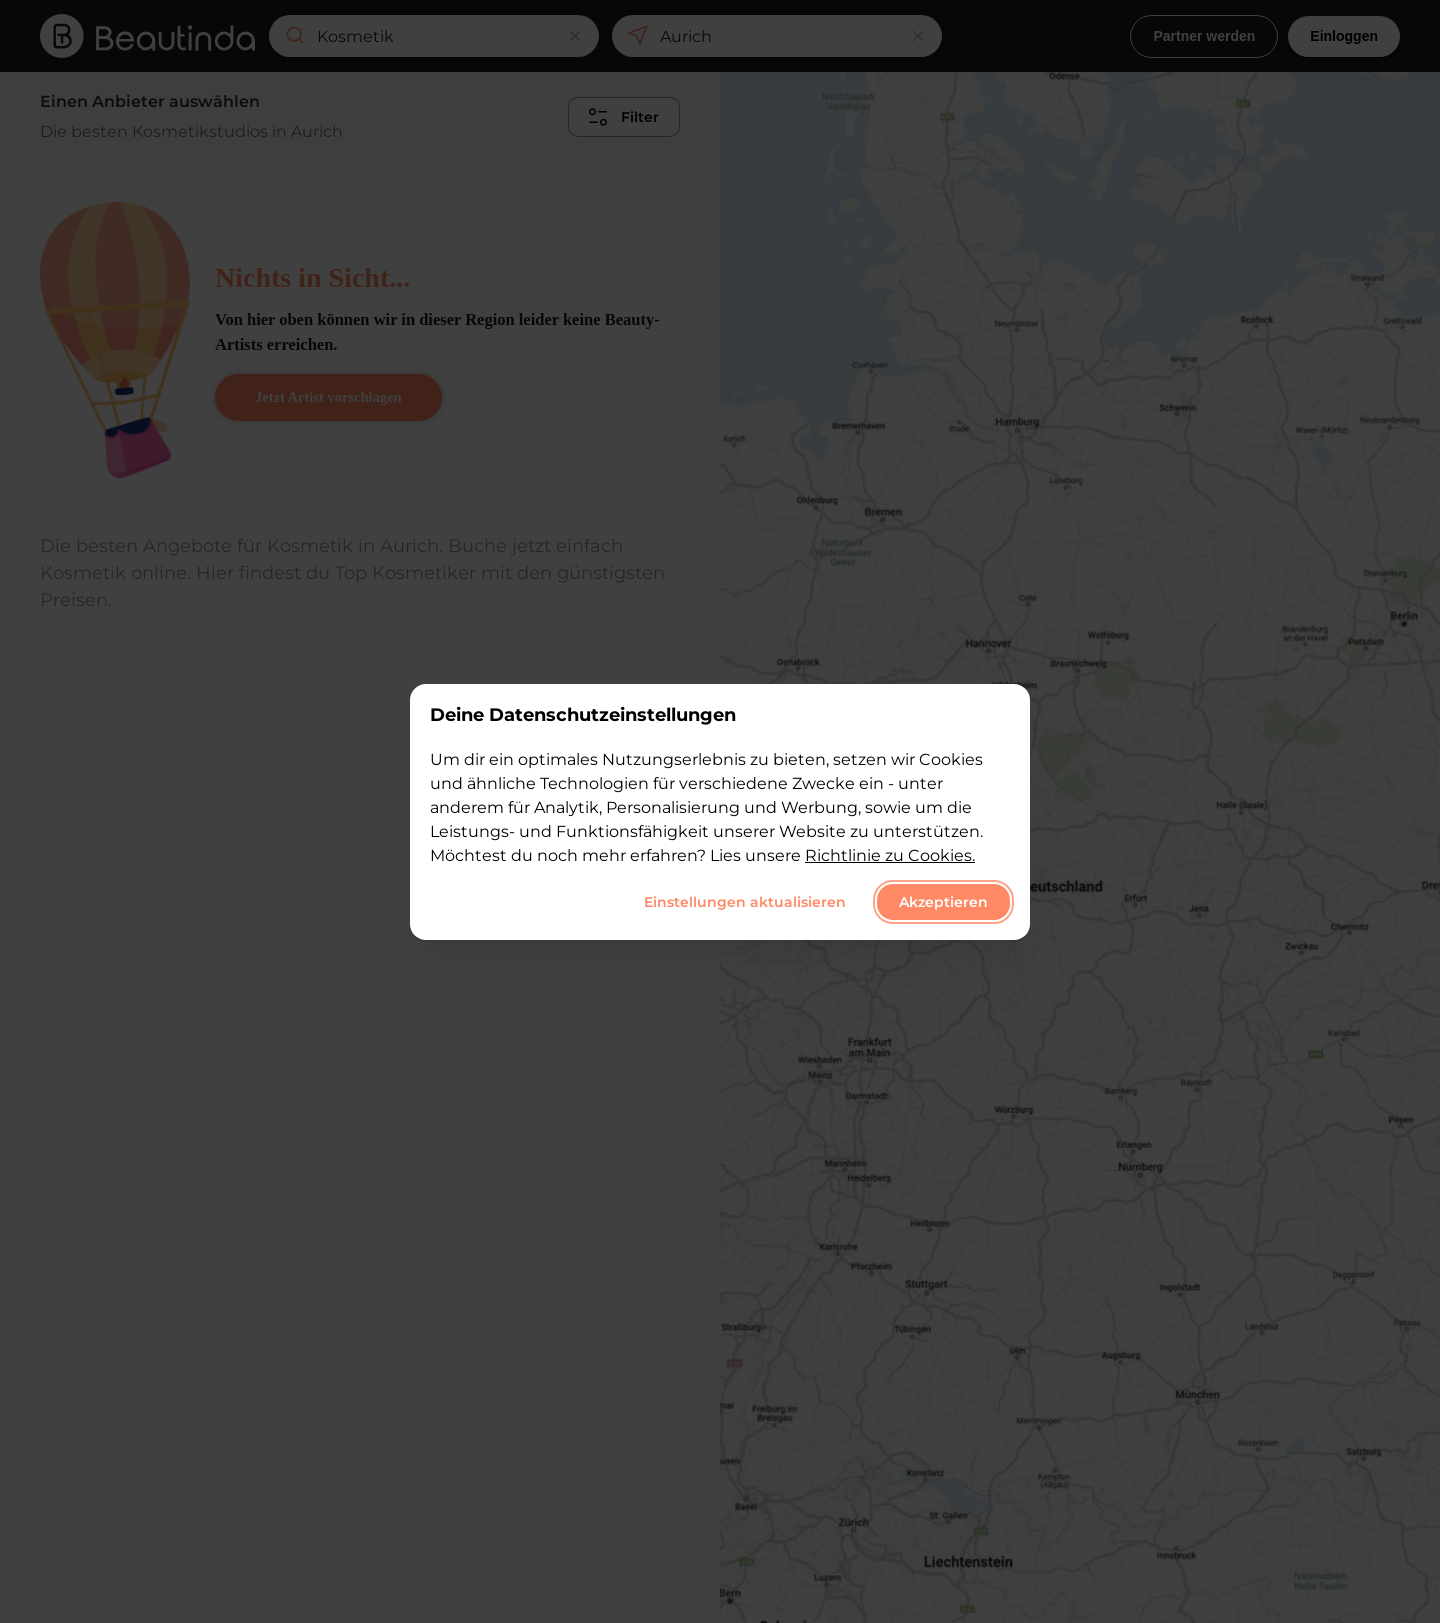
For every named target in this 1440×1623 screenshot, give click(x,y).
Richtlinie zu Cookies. (890, 855)
